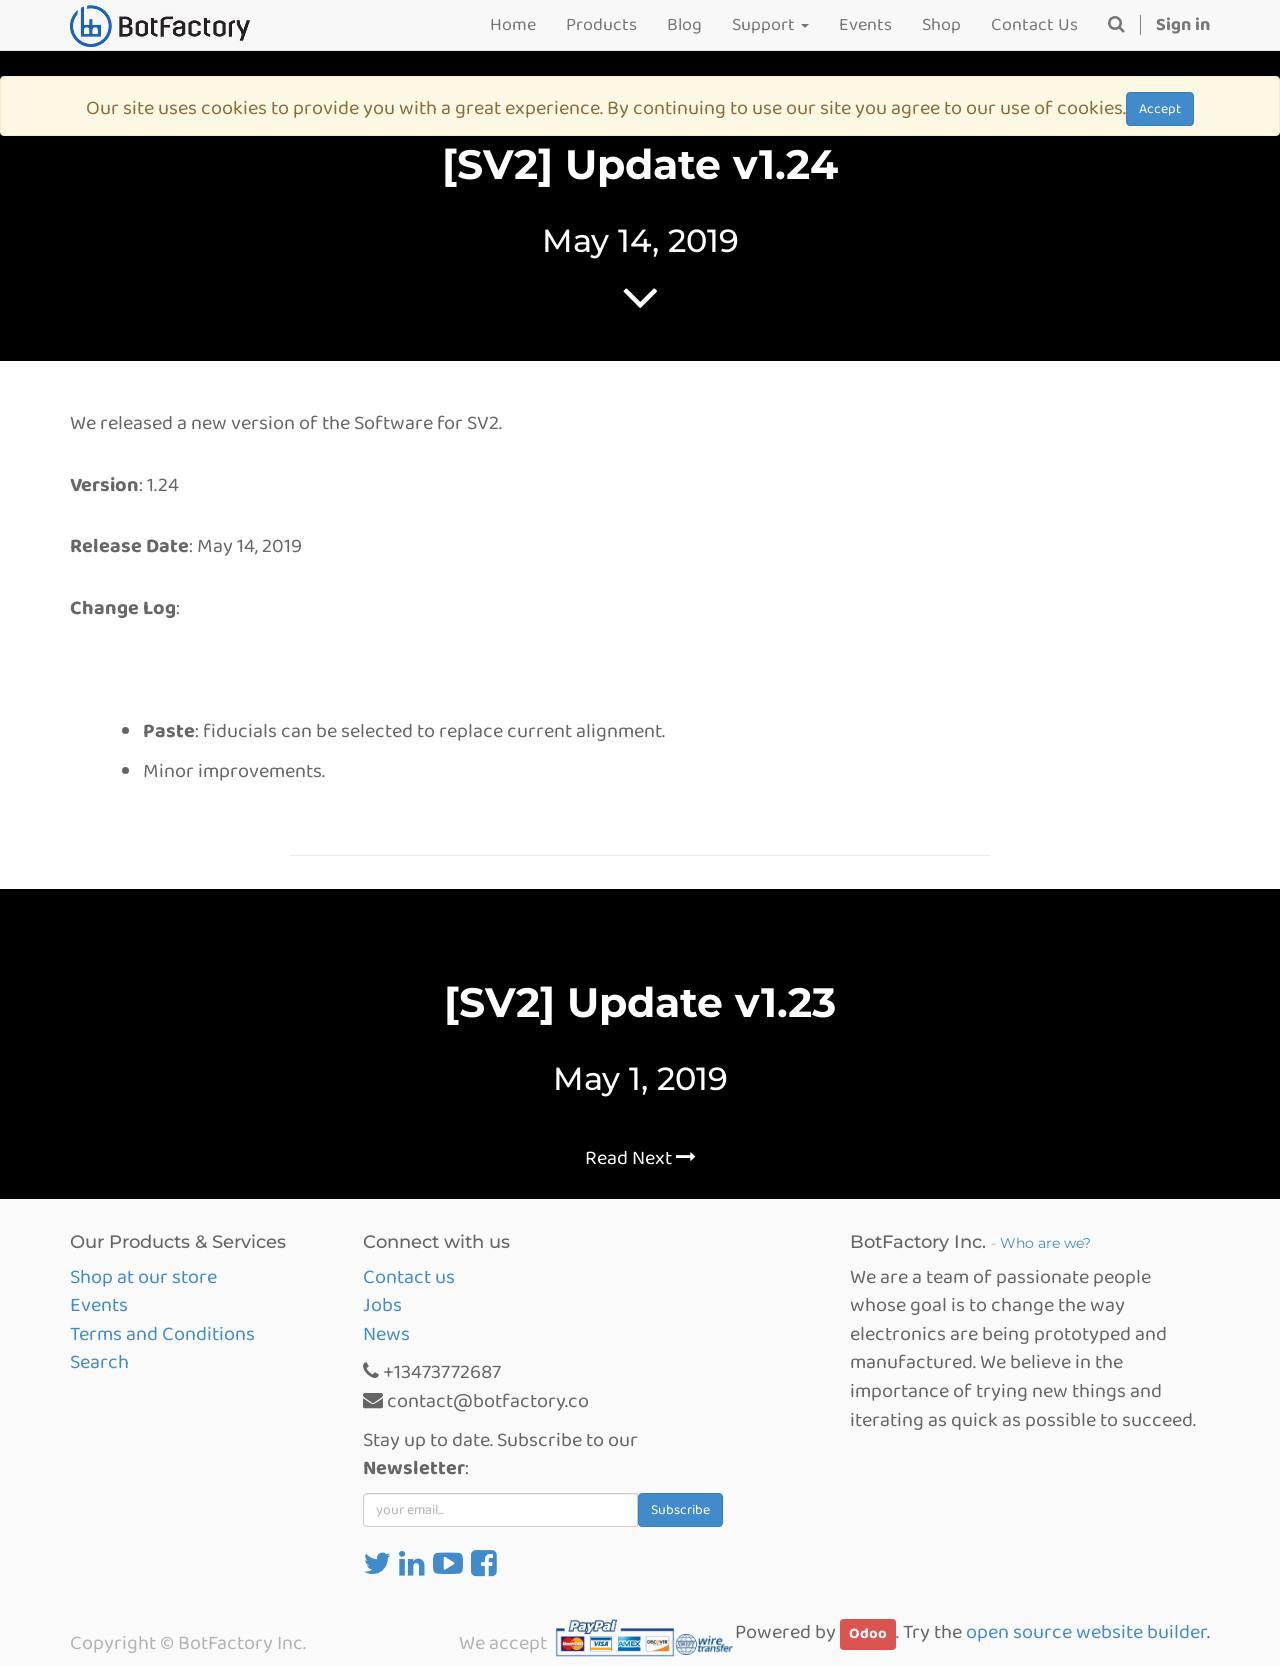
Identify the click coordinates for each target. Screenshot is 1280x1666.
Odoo (868, 1634)
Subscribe (680, 1510)
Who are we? (1045, 1243)
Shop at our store (143, 1277)
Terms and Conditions (162, 1334)
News (386, 1334)
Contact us (409, 1277)
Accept (1160, 109)
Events (99, 1305)
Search (99, 1362)
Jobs (382, 1305)
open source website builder (1086, 1632)
